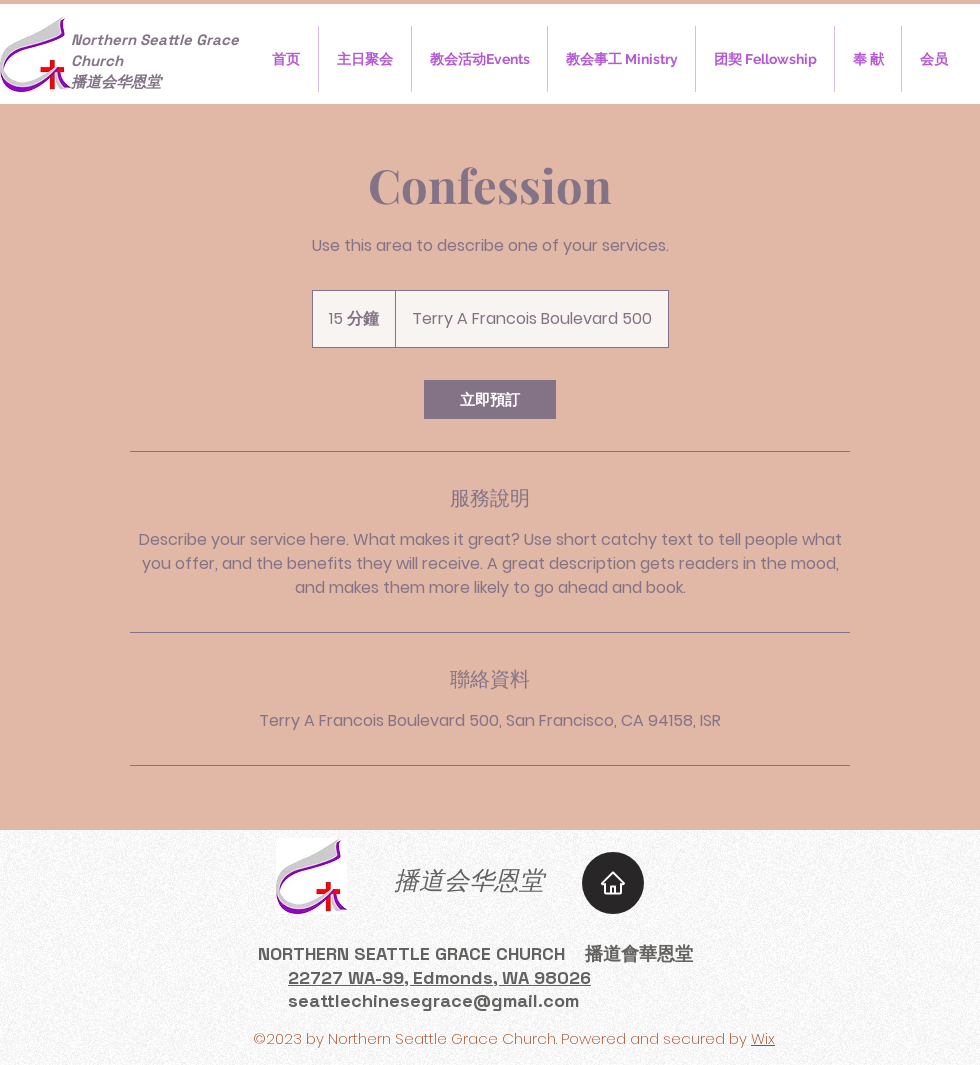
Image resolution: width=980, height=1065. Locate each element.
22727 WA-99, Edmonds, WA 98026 (439, 977)
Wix (763, 1038)
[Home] (613, 883)
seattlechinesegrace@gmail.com (433, 1000)
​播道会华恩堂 (469, 880)
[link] (490, 399)
